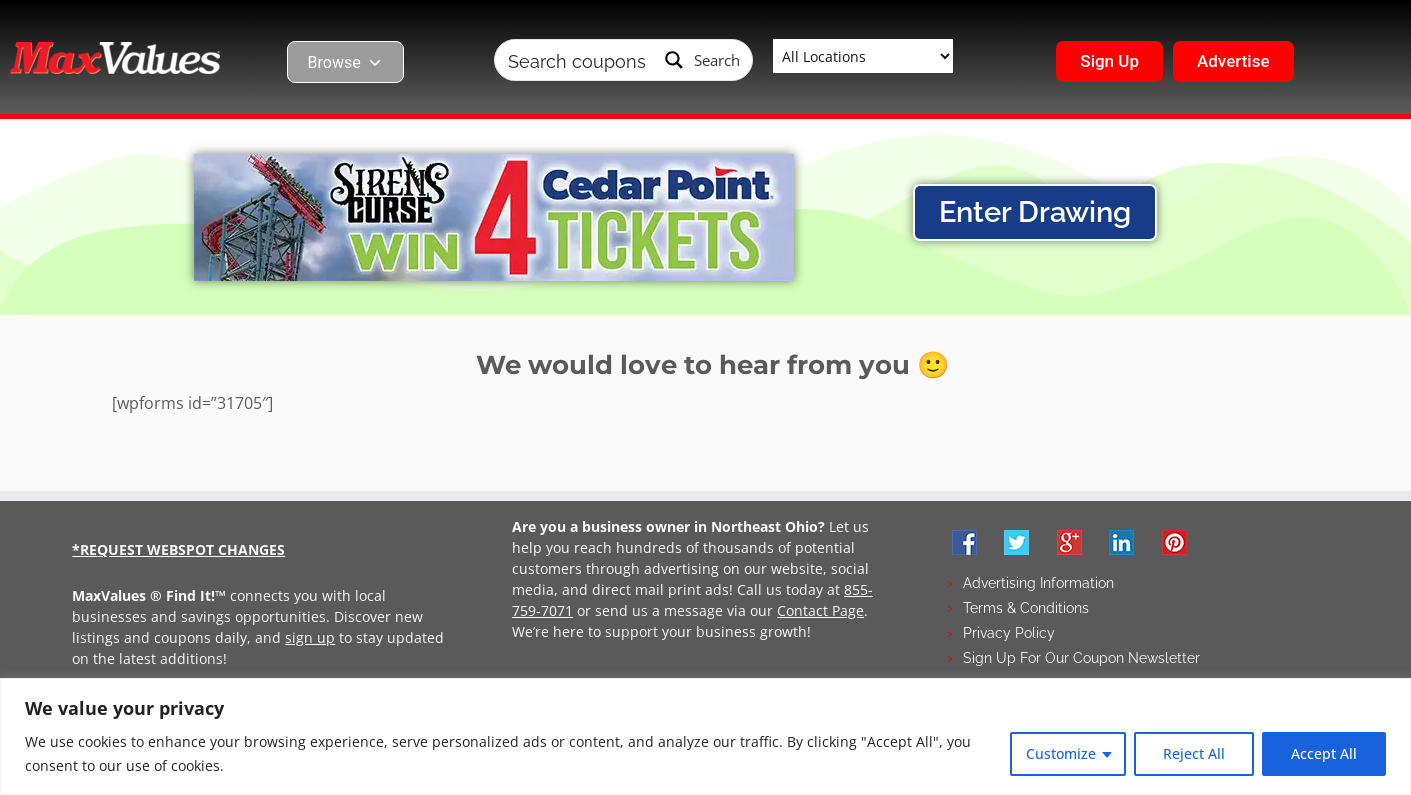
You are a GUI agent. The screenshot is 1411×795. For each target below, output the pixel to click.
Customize (1061, 753)
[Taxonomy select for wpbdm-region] (863, 56)
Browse (345, 62)
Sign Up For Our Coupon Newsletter (1081, 658)
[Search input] (577, 60)
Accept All (1324, 753)
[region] (705, 736)
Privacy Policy (1009, 633)
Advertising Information (1038, 583)
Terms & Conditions (1026, 608)
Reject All (1194, 753)
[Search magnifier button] (703, 60)
